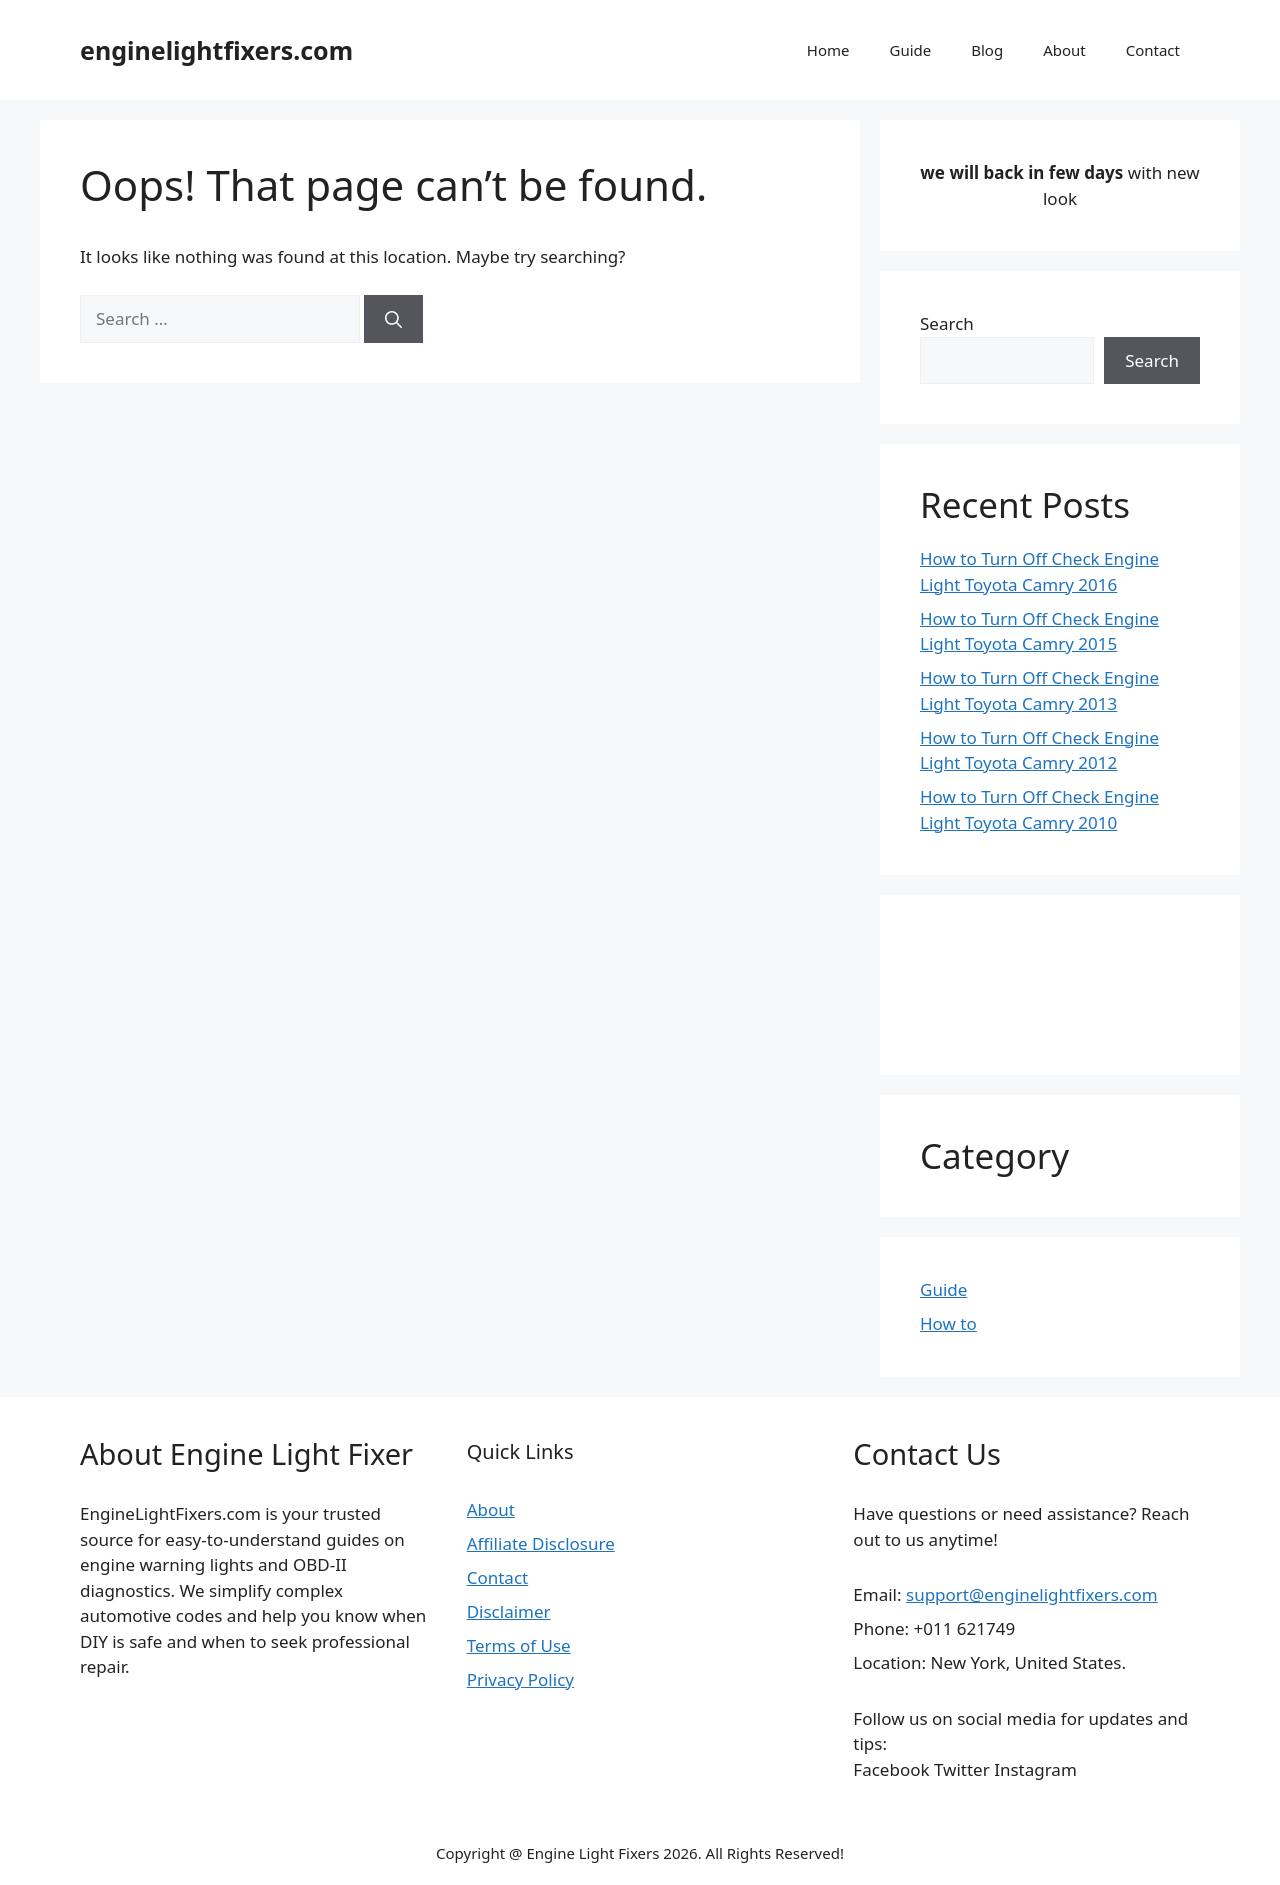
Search (947, 323)
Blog (987, 50)
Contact (1153, 50)
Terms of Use (519, 1645)
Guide (910, 50)
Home (828, 50)
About (1064, 50)
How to (948, 1323)
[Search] (393, 319)
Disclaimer (509, 1611)
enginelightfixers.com (216, 50)
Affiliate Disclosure (541, 1543)
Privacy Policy (520, 1679)
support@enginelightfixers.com (1032, 1594)
